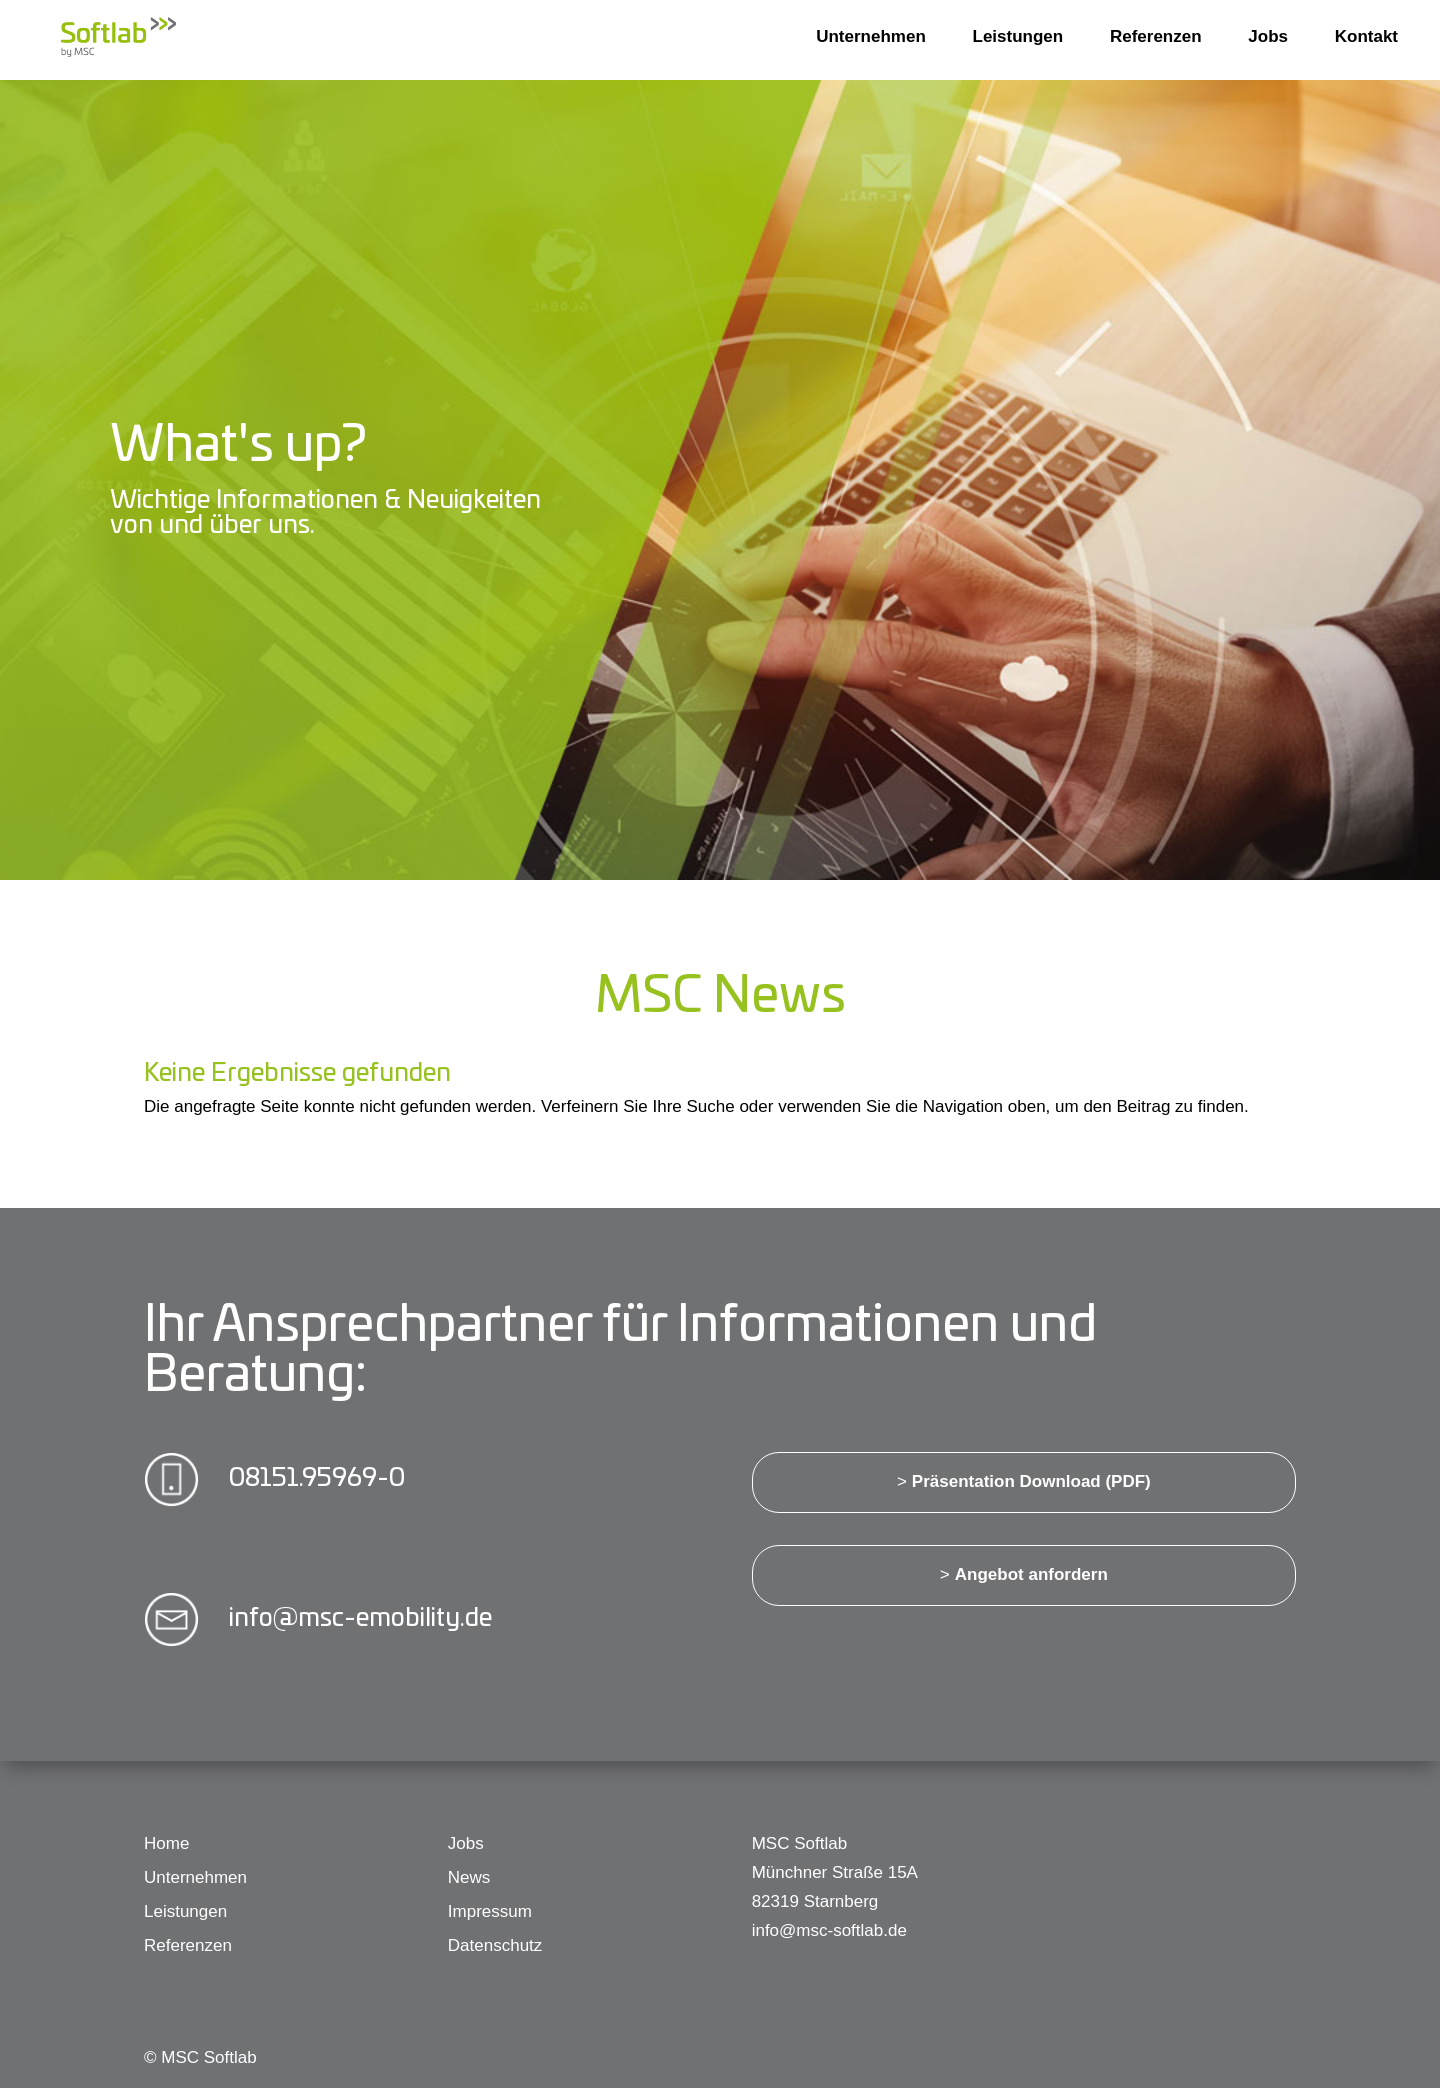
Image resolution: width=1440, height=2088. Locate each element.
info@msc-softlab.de (829, 1930)
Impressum (490, 1911)
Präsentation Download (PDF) (1031, 1481)
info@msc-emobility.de (360, 1615)
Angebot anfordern (1031, 1574)
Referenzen (1156, 36)
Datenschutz (495, 1945)
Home (166, 1843)
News (469, 1877)
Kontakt (1366, 36)
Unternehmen (871, 36)
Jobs (1268, 36)
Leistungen (1018, 36)
